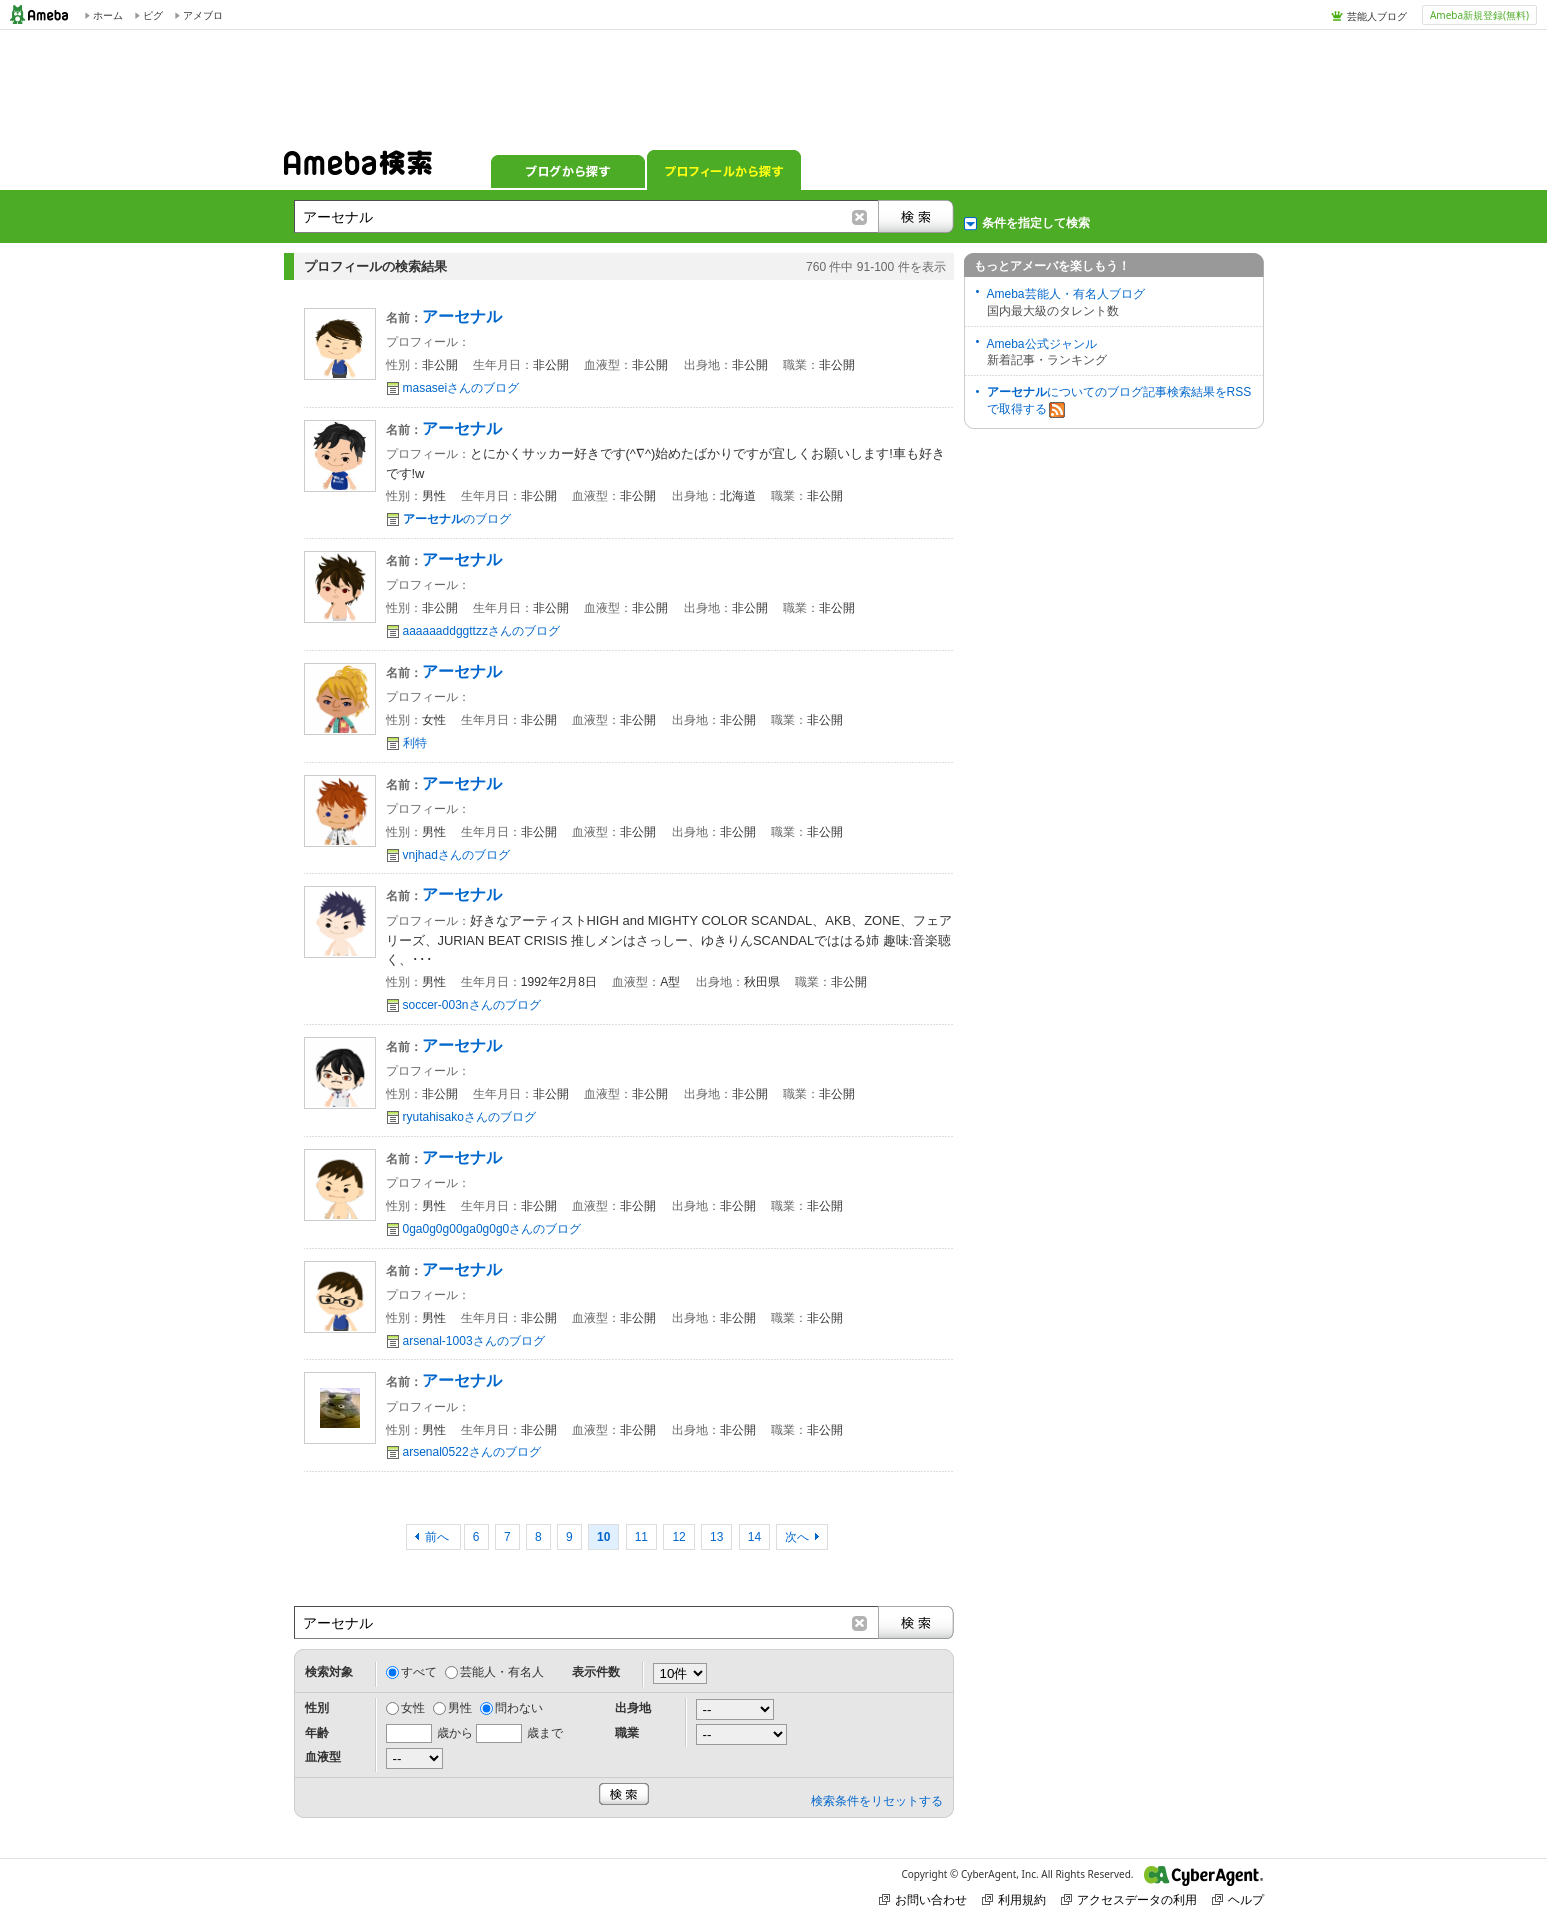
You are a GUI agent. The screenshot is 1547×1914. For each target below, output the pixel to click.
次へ (797, 1537)
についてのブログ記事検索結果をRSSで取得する (1119, 401)
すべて (419, 1672)
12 (678, 1537)
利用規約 (1014, 1899)
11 (641, 1537)
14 (754, 1537)
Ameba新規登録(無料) (1479, 15)
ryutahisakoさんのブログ (469, 1117)
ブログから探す (568, 170)
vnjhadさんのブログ (456, 855)
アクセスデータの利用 (1129, 1899)
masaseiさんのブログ (461, 388)
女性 (413, 1708)
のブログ (457, 519)
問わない (519, 1708)
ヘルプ (1238, 1899)
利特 (415, 743)
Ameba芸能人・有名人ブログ (1066, 294)
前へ (438, 1537)
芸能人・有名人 (502, 1672)
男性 (460, 1708)
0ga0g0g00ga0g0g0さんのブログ (492, 1229)
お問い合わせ (923, 1899)
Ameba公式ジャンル (1042, 344)
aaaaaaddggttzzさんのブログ (481, 631)
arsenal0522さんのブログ (472, 1452)
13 (716, 1537)
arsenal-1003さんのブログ (474, 1341)
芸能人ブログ (1377, 16)
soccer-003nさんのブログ (472, 1005)
